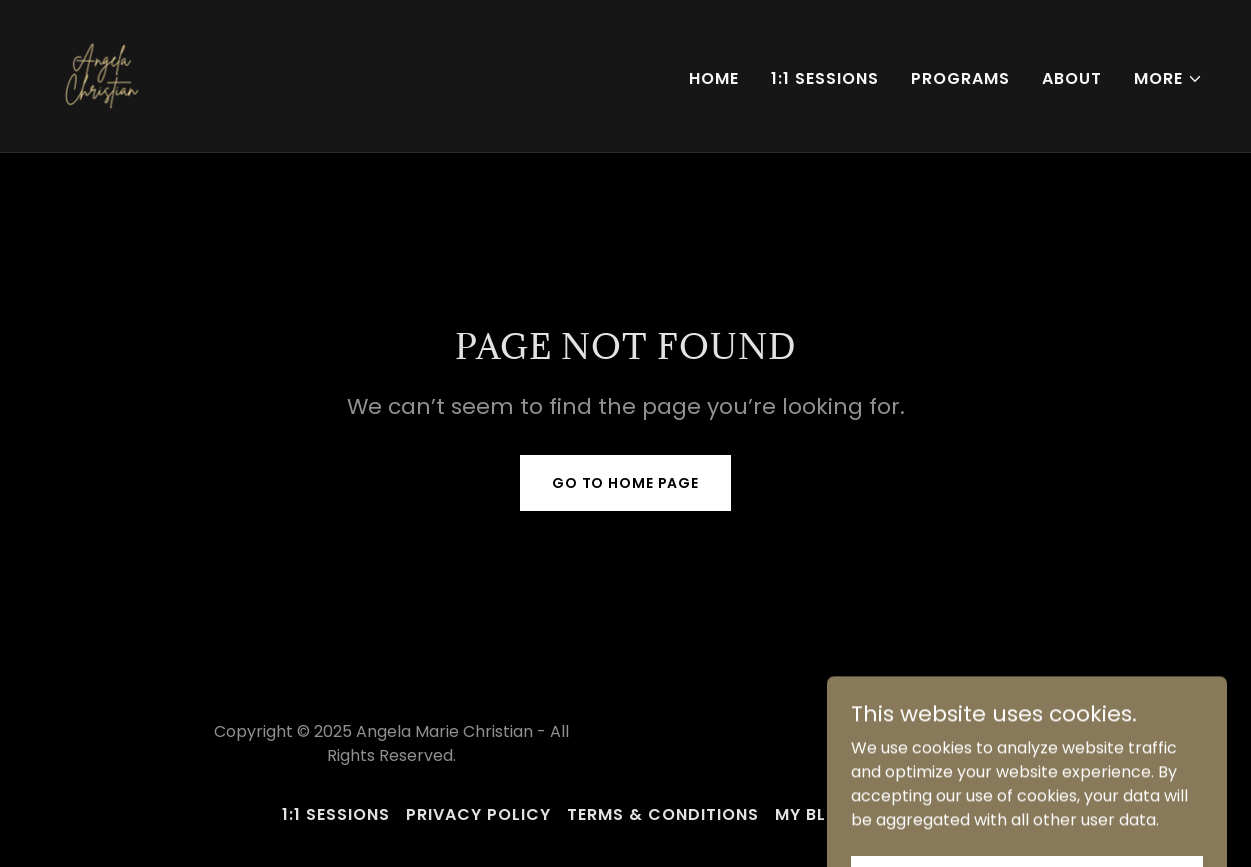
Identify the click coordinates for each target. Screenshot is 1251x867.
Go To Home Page (625, 483)
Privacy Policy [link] (478, 814)
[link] (100, 74)
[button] (1168, 79)
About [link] (1072, 78)
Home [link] (714, 78)
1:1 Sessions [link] (825, 78)
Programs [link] (960, 78)
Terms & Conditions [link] (663, 814)
